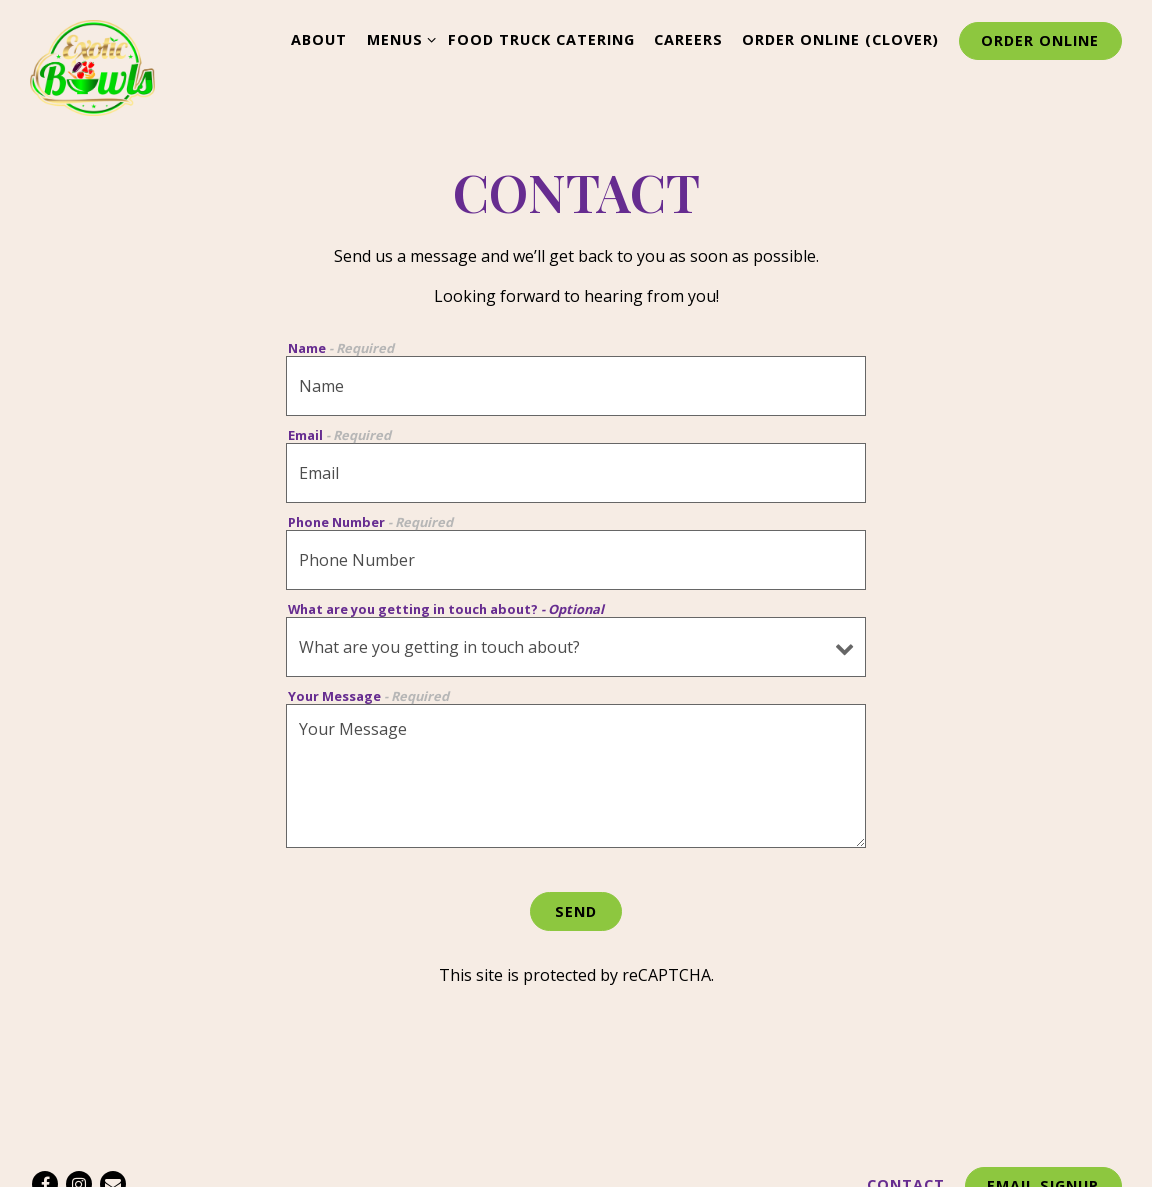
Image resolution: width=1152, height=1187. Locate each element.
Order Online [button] (1040, 40)
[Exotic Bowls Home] (92, 66)
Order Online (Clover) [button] (840, 39)
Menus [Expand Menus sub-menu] (398, 39)
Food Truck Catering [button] (541, 39)
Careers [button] (688, 39)
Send (576, 911)
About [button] (319, 39)
